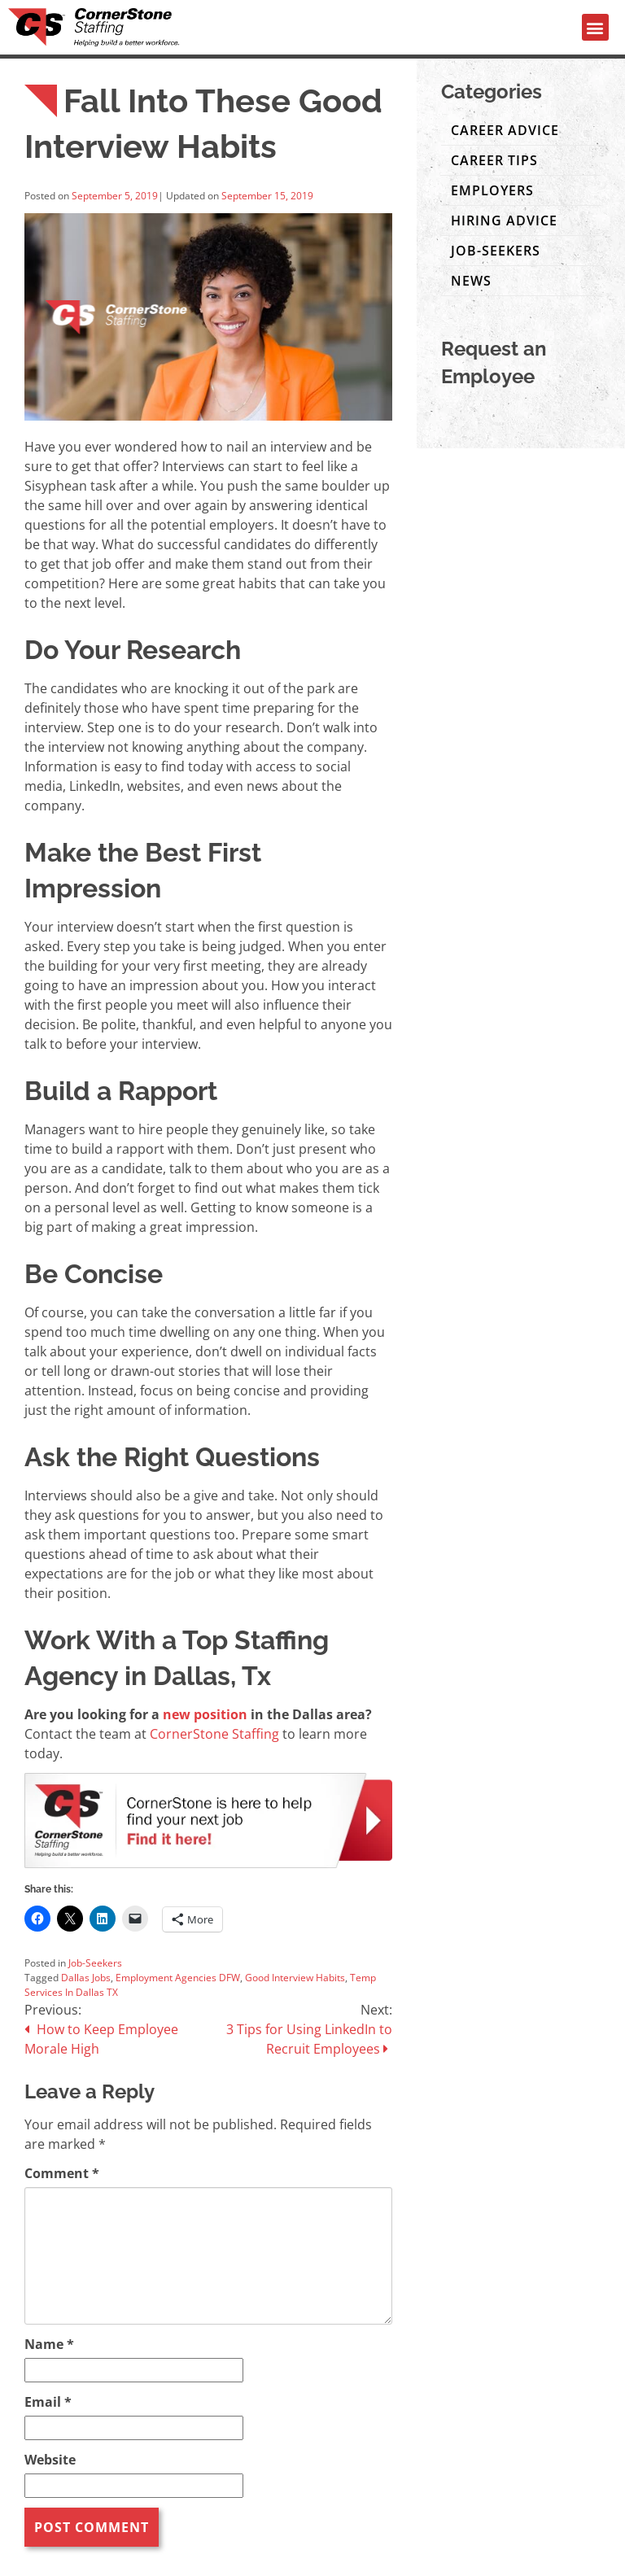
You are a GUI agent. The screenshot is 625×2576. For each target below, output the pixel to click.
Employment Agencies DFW (178, 1977)
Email (48, 2402)
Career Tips (494, 160)
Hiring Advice (504, 220)
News (471, 281)
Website (50, 2460)
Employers (492, 190)
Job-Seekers (95, 1963)
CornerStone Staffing (214, 1734)
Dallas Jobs (86, 1977)
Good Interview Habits (295, 1977)
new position (205, 1714)
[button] (595, 27)
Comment (61, 2173)
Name (49, 2344)
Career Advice (505, 130)
